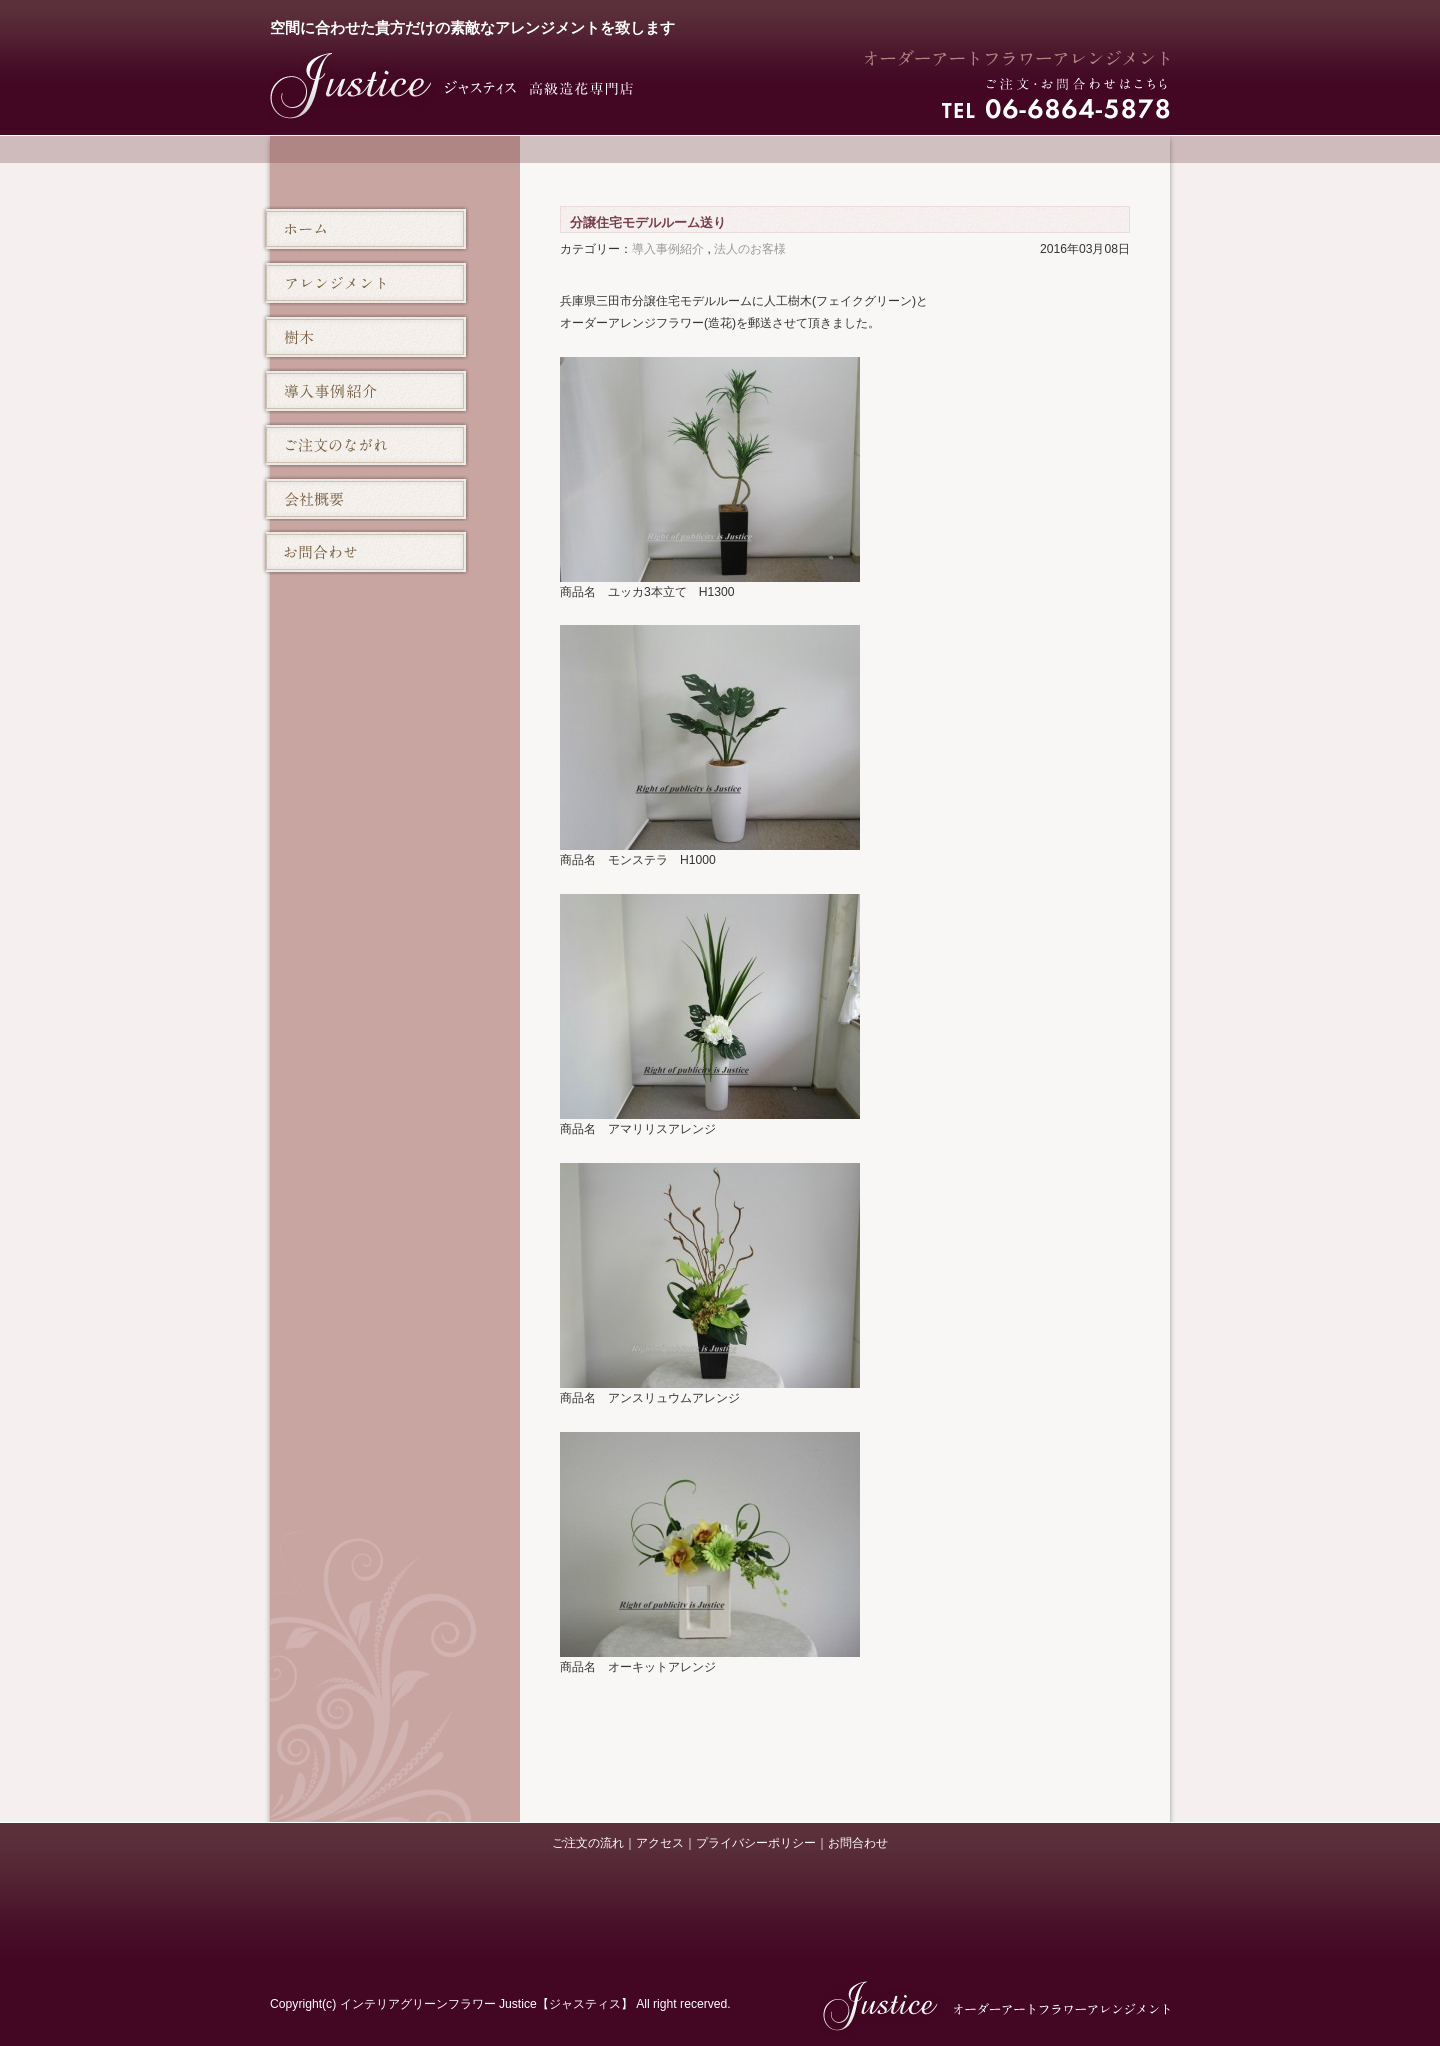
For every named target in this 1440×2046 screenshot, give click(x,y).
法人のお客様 (750, 249)
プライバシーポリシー (756, 1843)
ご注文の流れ (588, 1843)
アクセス (660, 1843)
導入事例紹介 (668, 249)
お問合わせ (858, 1843)
